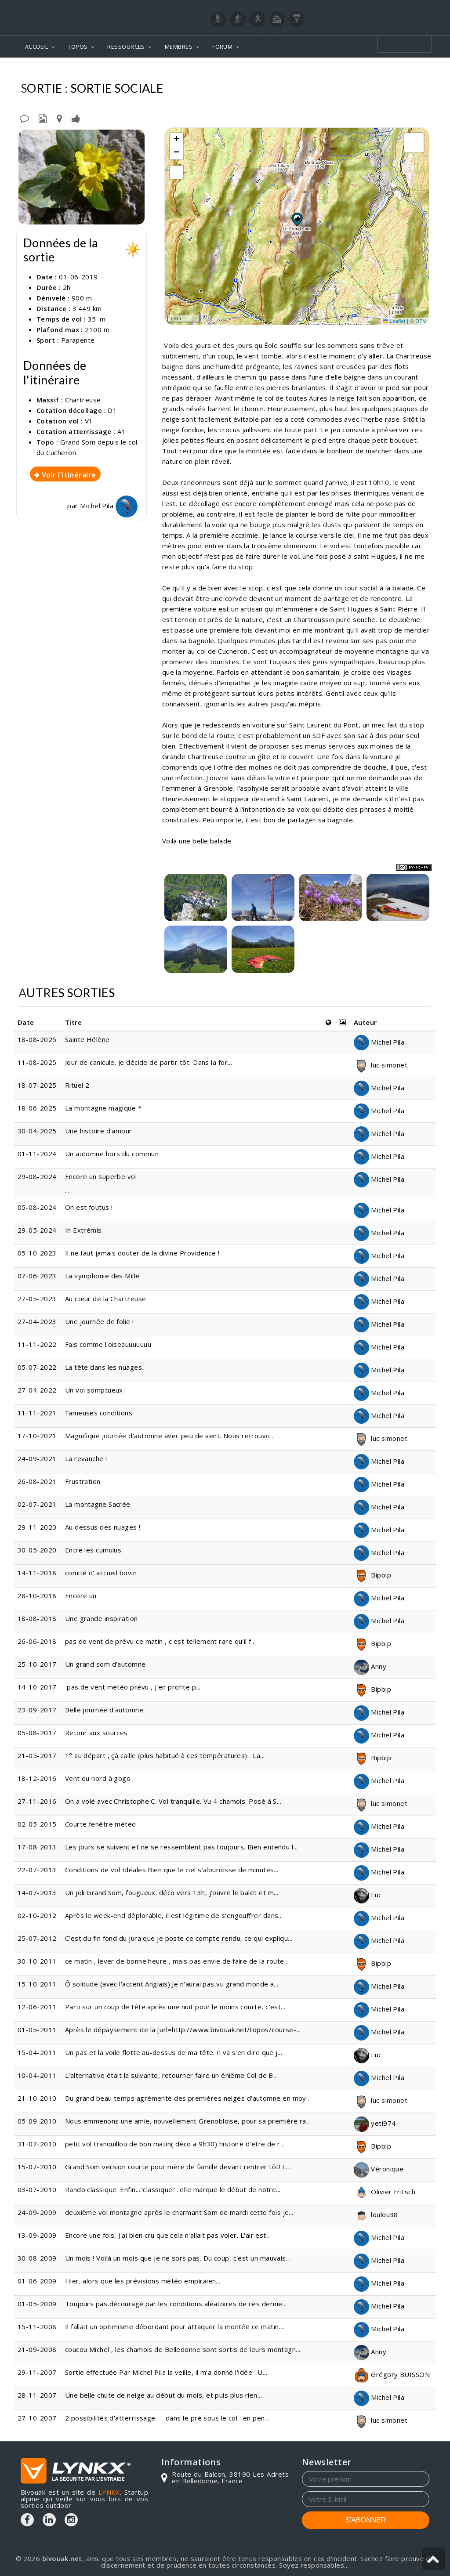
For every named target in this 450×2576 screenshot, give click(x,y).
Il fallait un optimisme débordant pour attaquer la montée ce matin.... (175, 2326)
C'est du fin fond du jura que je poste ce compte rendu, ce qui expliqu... (179, 1938)
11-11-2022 (37, 1344)
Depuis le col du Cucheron (380, 70)
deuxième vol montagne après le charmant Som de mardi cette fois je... (179, 2212)
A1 (121, 431)
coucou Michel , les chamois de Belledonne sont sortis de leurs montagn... (183, 2349)
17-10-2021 (37, 1435)
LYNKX (109, 2492)
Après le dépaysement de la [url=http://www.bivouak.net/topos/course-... (183, 2029)
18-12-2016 (37, 1778)
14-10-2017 (37, 1686)
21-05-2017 (37, 1755)
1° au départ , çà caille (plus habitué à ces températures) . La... (165, 1755)
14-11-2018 (37, 1572)
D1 (112, 410)
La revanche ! (86, 1458)
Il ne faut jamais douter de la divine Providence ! (142, 1252)
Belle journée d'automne (104, 1709)
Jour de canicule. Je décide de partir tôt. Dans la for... (148, 1062)
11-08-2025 (37, 1062)
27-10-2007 (37, 2417)
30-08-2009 (37, 2258)
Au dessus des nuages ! (103, 1527)
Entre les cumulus (93, 1549)
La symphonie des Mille (102, 1275)
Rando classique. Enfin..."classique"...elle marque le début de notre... (173, 2189)
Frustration (83, 1481)
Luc (368, 1894)
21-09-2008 (37, 2349)
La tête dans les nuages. (104, 1367)
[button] (297, 219)
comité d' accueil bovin (101, 1572)
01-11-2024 (37, 1153)
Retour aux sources (96, 1732)
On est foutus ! (89, 1207)
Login (386, 8)
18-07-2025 (37, 1085)
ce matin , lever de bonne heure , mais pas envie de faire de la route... (177, 1961)
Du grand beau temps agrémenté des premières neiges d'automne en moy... (188, 2098)
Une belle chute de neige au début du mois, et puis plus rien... (163, 2395)
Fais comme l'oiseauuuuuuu (108, 1344)
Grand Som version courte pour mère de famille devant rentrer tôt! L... (178, 2166)
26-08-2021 (37, 1481)
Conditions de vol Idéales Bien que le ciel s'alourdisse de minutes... (172, 1869)
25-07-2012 (37, 1938)
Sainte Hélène (88, 1039)
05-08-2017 (37, 1732)
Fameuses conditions (99, 1412)
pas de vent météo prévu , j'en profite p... (133, 1686)
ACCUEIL (36, 47)
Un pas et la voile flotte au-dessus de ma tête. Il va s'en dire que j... (173, 2052)
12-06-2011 (37, 2006)
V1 (89, 420)
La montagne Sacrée (98, 1504)
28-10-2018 (37, 1595)
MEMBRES (178, 47)
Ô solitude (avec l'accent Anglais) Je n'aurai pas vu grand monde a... (172, 1983)
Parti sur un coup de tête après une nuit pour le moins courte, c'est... (175, 2006)
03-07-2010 (37, 2189)
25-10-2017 (37, 1664)
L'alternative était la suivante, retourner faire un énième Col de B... (171, 2075)
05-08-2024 (37, 1207)
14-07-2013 (37, 1892)
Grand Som (302, 70)
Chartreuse (252, 70)
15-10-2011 (37, 1983)
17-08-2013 (37, 1846)
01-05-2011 (37, 2029)
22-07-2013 (37, 1869)
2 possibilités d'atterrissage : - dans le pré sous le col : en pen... (167, 2417)
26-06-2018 (37, 1641)
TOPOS (77, 47)
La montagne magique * (103, 1107)
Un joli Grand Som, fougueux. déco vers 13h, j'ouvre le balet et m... (172, 1892)
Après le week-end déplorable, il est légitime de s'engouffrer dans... (174, 1915)
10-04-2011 (37, 2075)
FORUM (222, 47)
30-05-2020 (37, 1549)
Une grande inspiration (101, 1618)
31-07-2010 (37, 2143)
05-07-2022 (37, 1367)
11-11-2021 (37, 1412)
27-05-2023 (37, 1298)
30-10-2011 (37, 1961)
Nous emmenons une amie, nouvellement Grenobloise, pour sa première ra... (188, 2121)
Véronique (379, 2168)
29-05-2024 (37, 1230)
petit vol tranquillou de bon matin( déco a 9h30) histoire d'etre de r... (175, 2143)
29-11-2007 (37, 2372)
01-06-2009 (37, 2280)
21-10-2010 (37, 2098)
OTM (421, 321)
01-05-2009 (37, 2303)
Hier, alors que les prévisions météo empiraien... (143, 2280)
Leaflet (394, 321)
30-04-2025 (37, 1130)
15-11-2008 (37, 2326)
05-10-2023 (37, 1252)
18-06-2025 (37, 1107)
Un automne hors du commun (112, 1153)
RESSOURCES (126, 47)
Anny (370, 1666)
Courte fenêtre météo (100, 1824)
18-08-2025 (37, 1039)
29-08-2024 (37, 1176)
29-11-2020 (37, 1527)
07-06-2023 (37, 1275)
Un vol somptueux (94, 1390)
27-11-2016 (37, 1801)
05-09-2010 (37, 2121)
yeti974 (375, 2123)
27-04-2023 (37, 1321)
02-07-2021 (37, 1504)
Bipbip (372, 1574)
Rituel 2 (77, 1085)
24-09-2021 (37, 1458)
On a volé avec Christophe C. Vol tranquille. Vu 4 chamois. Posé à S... (173, 1801)
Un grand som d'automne (105, 1664)
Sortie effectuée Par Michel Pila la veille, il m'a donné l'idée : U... (166, 2372)
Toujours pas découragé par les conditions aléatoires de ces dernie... (176, 2303)
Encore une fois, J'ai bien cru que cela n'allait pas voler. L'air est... (168, 2235)
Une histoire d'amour (99, 1130)
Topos (210, 70)
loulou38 (376, 2214)
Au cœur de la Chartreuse (105, 1298)
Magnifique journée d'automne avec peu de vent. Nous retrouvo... (170, 1435)
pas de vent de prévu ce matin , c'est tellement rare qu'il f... (160, 1641)
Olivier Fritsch (384, 2191)
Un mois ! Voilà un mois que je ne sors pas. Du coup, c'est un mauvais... (177, 2258)
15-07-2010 (37, 2166)
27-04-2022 (37, 1390)
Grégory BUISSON (392, 2374)
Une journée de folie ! (99, 1321)
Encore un (81, 1595)
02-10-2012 (37, 1915)
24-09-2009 (37, 2212)
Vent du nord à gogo (98, 1778)
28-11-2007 (37, 2395)
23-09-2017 (37, 1709)
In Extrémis (83, 1230)
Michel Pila (108, 505)
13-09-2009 (37, 2235)
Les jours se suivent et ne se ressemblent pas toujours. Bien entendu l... (181, 1846)
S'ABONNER (365, 2520)
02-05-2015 (37, 1824)
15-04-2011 (37, 2052)
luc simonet (380, 1064)
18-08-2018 (37, 1618)
